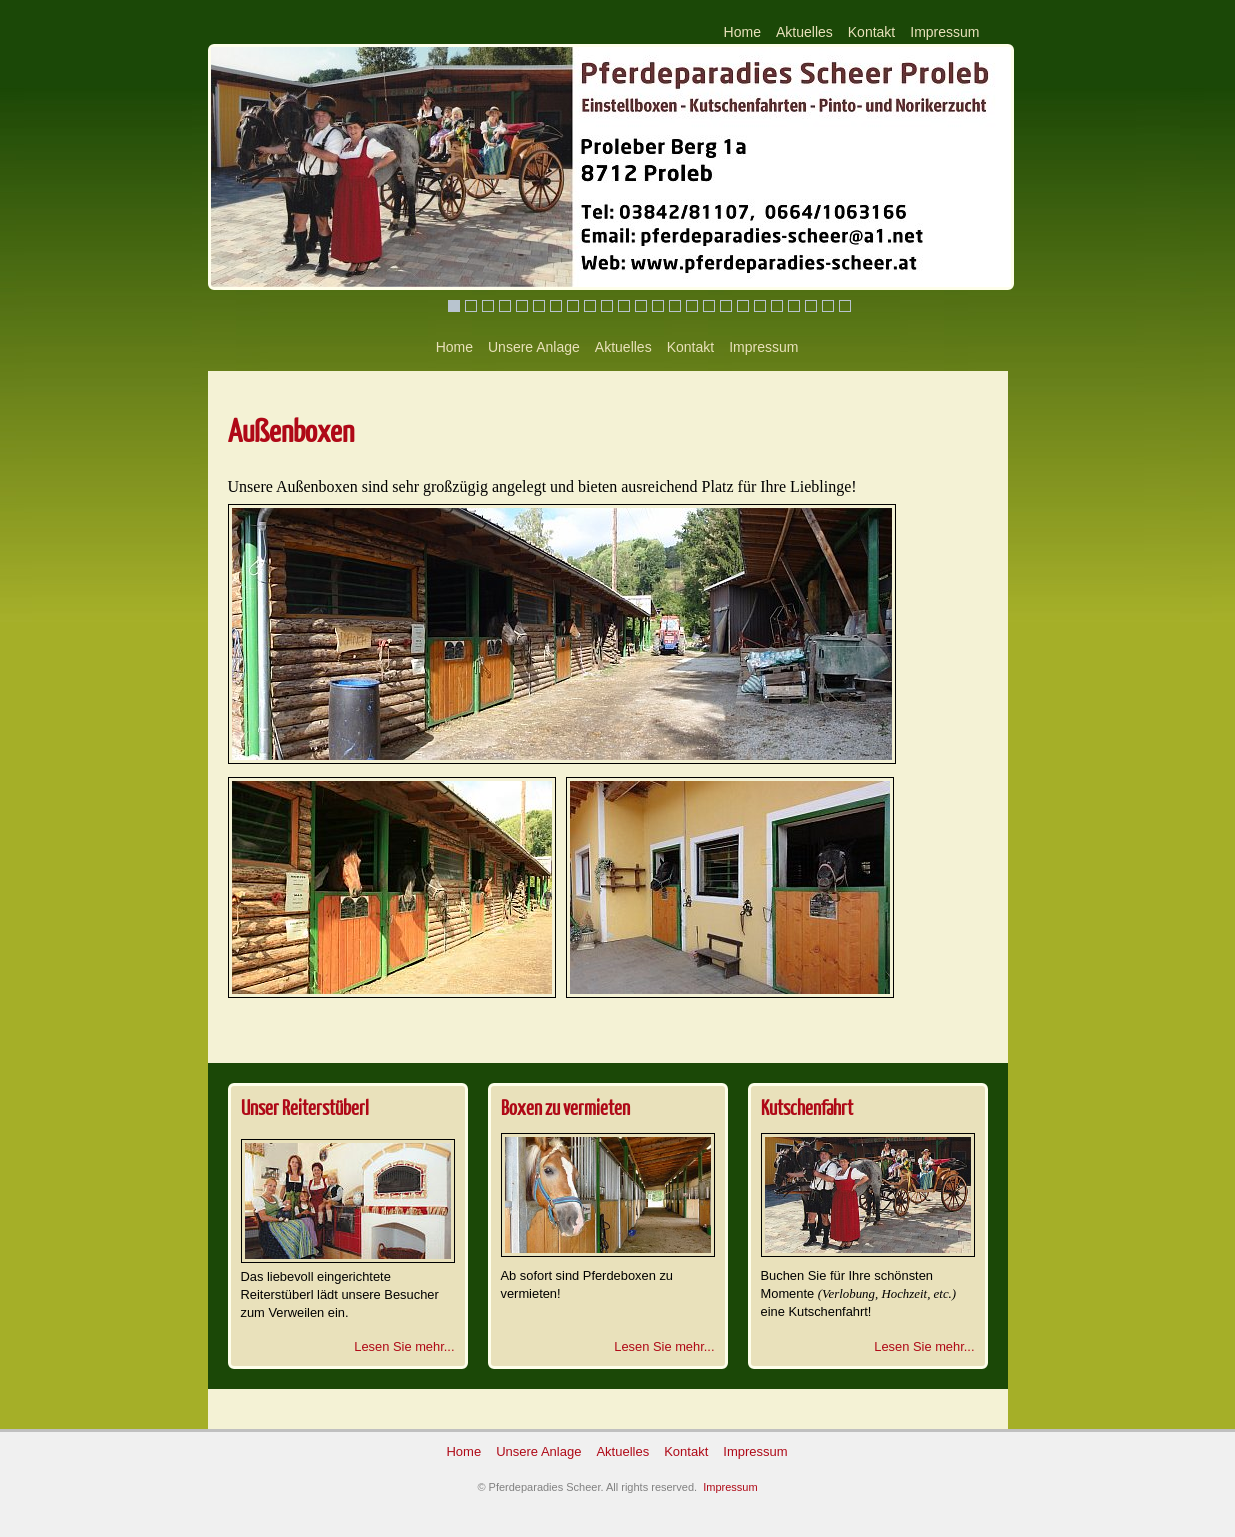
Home (742, 32)
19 (760, 306)
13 (658, 306)
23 (828, 306)
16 (709, 306)
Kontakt (871, 32)
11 (624, 306)
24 (845, 306)
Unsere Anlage (534, 347)
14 (675, 306)
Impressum (944, 32)
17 (726, 306)
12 (641, 306)
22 (811, 306)
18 (743, 306)
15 (692, 306)
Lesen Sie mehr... (404, 1346)
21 (794, 306)
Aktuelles (804, 32)
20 (777, 306)
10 (607, 306)
